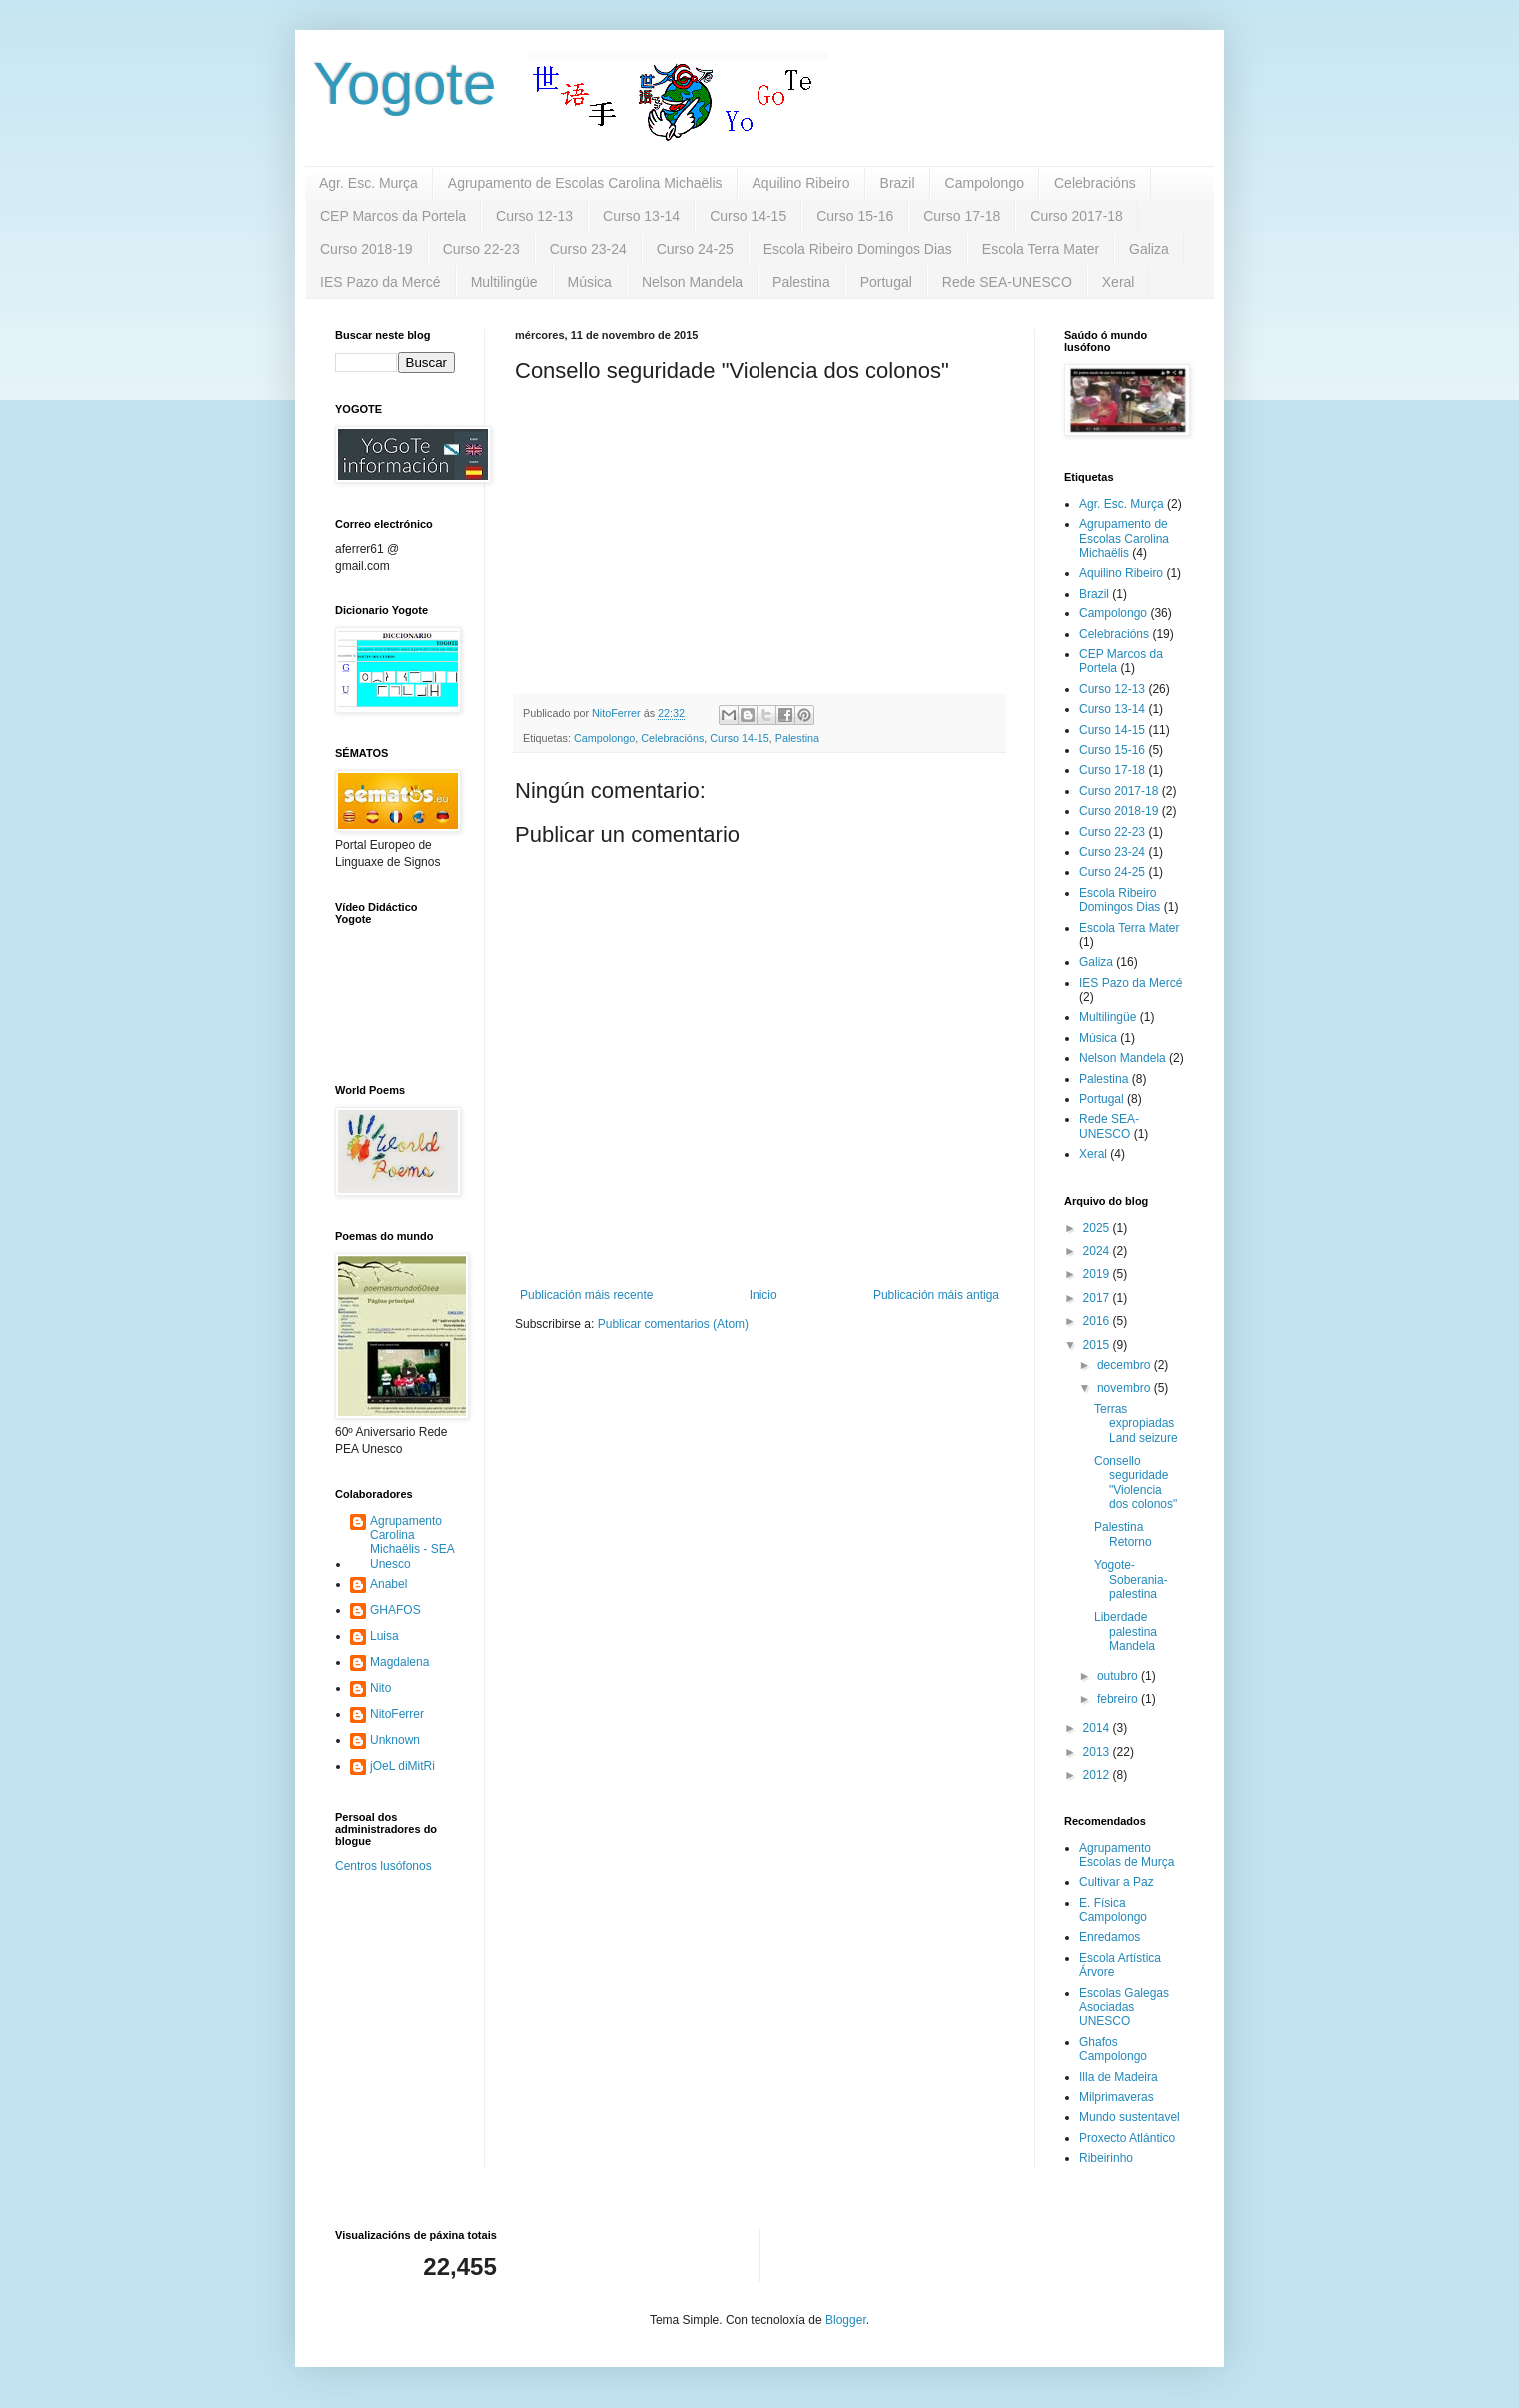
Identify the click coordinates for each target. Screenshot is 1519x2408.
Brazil (897, 183)
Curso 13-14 (641, 216)
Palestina (801, 282)
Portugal (886, 282)
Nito (380, 1688)
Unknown (395, 1740)
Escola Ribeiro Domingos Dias (857, 249)
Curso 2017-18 (1076, 216)
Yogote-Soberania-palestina (1131, 1579)
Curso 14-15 (748, 216)
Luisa (384, 1636)
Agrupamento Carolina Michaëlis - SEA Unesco (412, 1542)
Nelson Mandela (692, 282)
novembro (1125, 1388)
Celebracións (1095, 183)
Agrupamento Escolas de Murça (1126, 1855)
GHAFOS (395, 1610)
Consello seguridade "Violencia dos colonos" (1135, 1482)
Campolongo (984, 183)
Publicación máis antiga (936, 1295)
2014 (1098, 1728)
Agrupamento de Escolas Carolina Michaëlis (585, 183)
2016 (1098, 1321)
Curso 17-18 (961, 216)
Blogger (845, 2320)
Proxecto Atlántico (1127, 2138)
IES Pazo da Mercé (380, 282)
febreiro (1119, 1699)
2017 (1098, 1298)
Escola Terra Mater (1040, 249)
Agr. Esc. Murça (368, 183)
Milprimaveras (1116, 2097)
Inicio (763, 1295)
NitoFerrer (397, 1714)
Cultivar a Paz (1116, 1882)
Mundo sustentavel (1129, 2117)
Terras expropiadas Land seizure (1136, 1423)
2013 (1098, 1752)
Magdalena (399, 1662)
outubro (1119, 1676)
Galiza (1149, 249)
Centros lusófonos (383, 1866)
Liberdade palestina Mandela (1125, 1631)
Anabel (388, 1584)
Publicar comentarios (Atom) (673, 1324)
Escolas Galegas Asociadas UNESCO (1124, 2007)
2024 (1098, 1251)
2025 (1098, 1228)
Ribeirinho (1106, 2158)
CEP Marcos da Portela (393, 216)
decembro (1125, 1365)
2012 (1098, 1775)
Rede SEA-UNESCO (1007, 282)
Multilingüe (504, 282)
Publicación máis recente (586, 1295)
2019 (1098, 1274)
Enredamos (1109, 1937)
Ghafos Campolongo (1113, 2049)
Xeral (1118, 282)
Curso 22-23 (481, 249)
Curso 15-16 (854, 216)
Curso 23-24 (588, 249)
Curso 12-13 (534, 216)
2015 (1098, 1345)
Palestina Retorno (1123, 1534)
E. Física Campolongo (1113, 1910)
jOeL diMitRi (402, 1766)
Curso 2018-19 (366, 249)
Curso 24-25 (695, 249)
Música (590, 282)
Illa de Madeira (1118, 2077)
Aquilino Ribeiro (801, 183)
